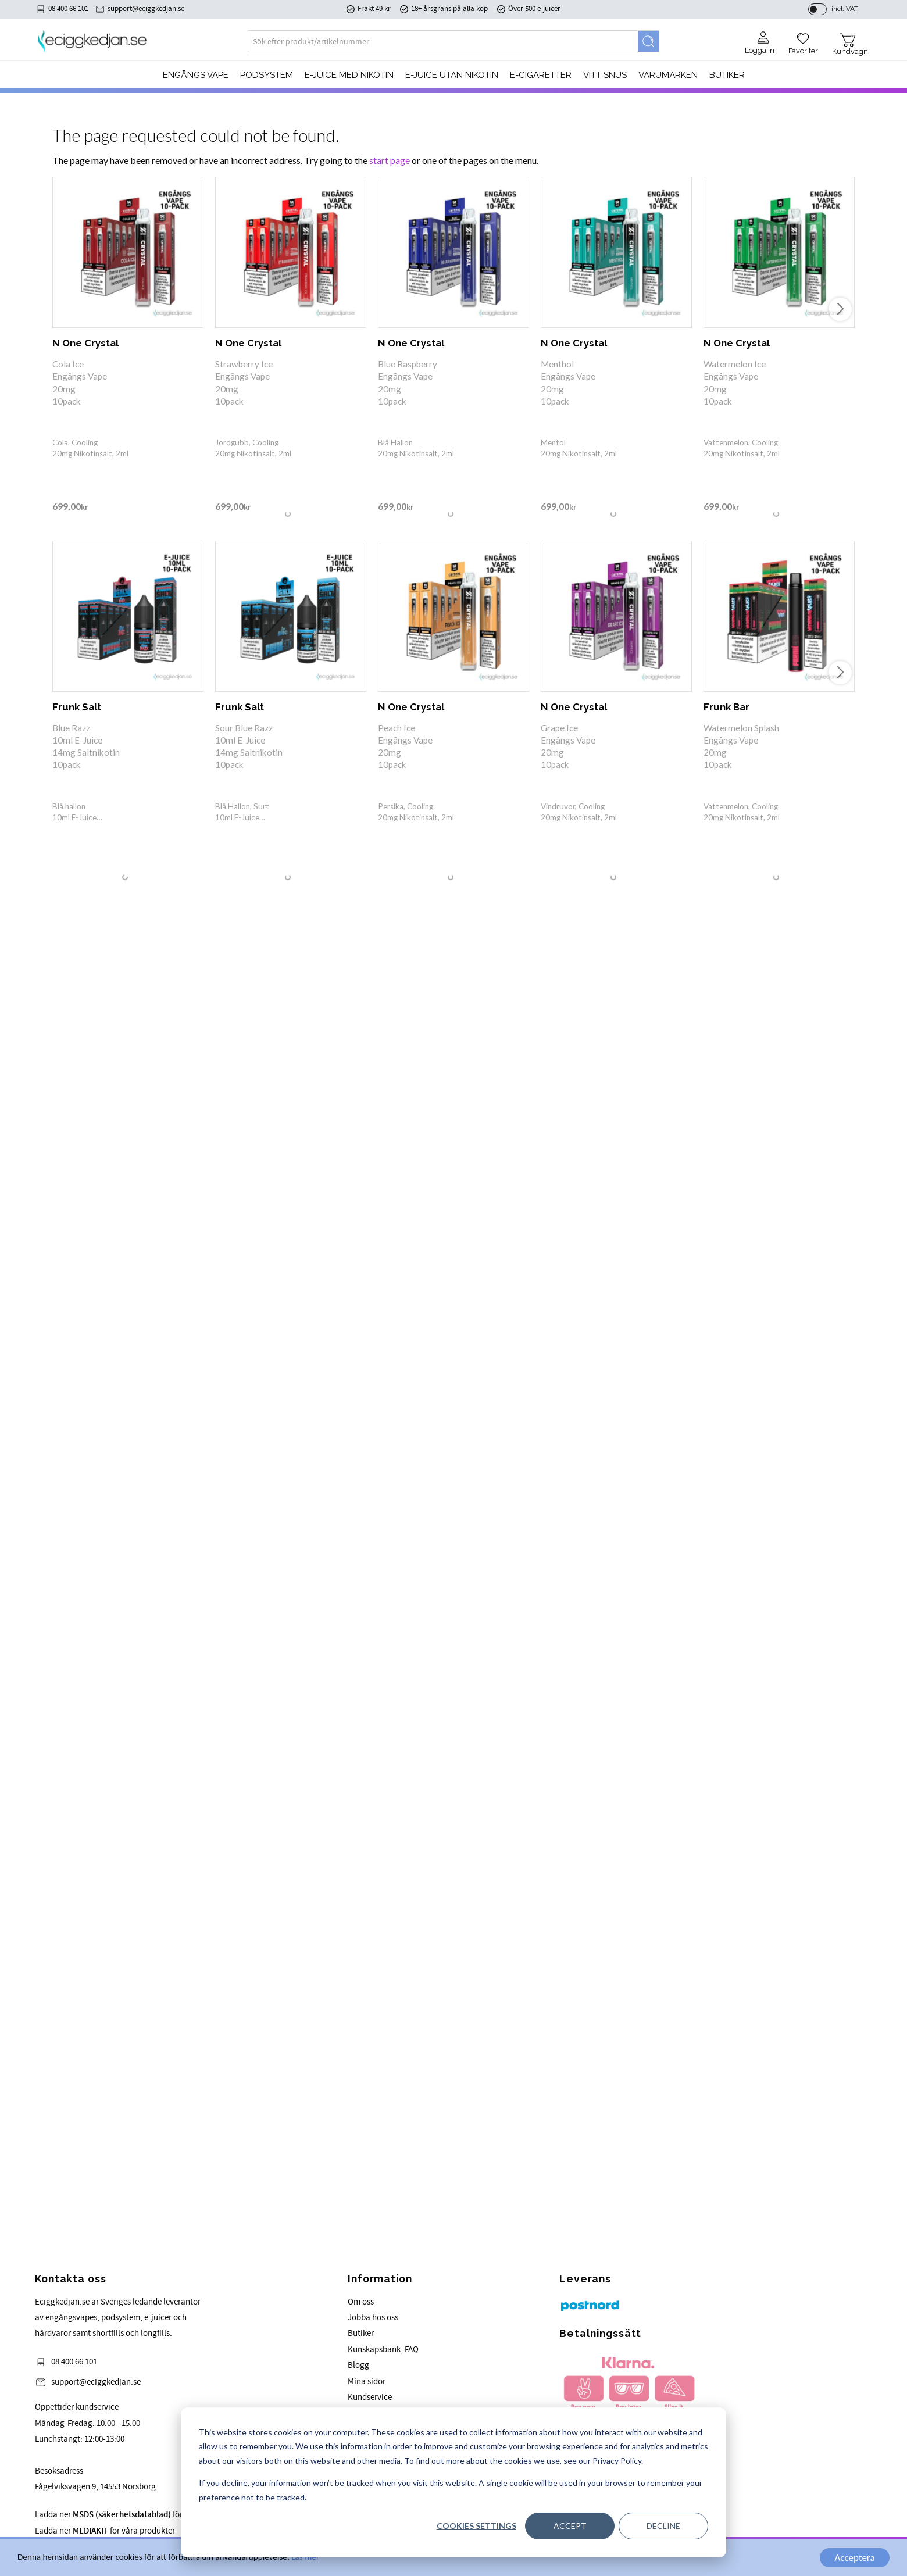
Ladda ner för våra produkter (105, 2530)
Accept (570, 2526)
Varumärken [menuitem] (668, 77)
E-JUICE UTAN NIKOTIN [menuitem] (451, 77)
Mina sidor (366, 2381)
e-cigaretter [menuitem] (541, 77)
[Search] (648, 43)
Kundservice (370, 2397)
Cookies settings (476, 2526)
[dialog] (453, 2482)
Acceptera (854, 2558)
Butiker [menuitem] (727, 77)
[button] (803, 42)
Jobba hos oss (373, 2317)
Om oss (361, 2301)
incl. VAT (844, 10)
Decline (663, 2526)
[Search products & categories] (443, 43)
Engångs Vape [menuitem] (195, 77)
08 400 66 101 (68, 10)
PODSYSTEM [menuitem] (266, 77)
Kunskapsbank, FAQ (383, 2349)
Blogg (358, 2365)
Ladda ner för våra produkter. (137, 2514)
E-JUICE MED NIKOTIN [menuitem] (349, 77)
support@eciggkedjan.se (146, 10)
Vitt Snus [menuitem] (605, 77)
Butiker (361, 2333)
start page (389, 160)
